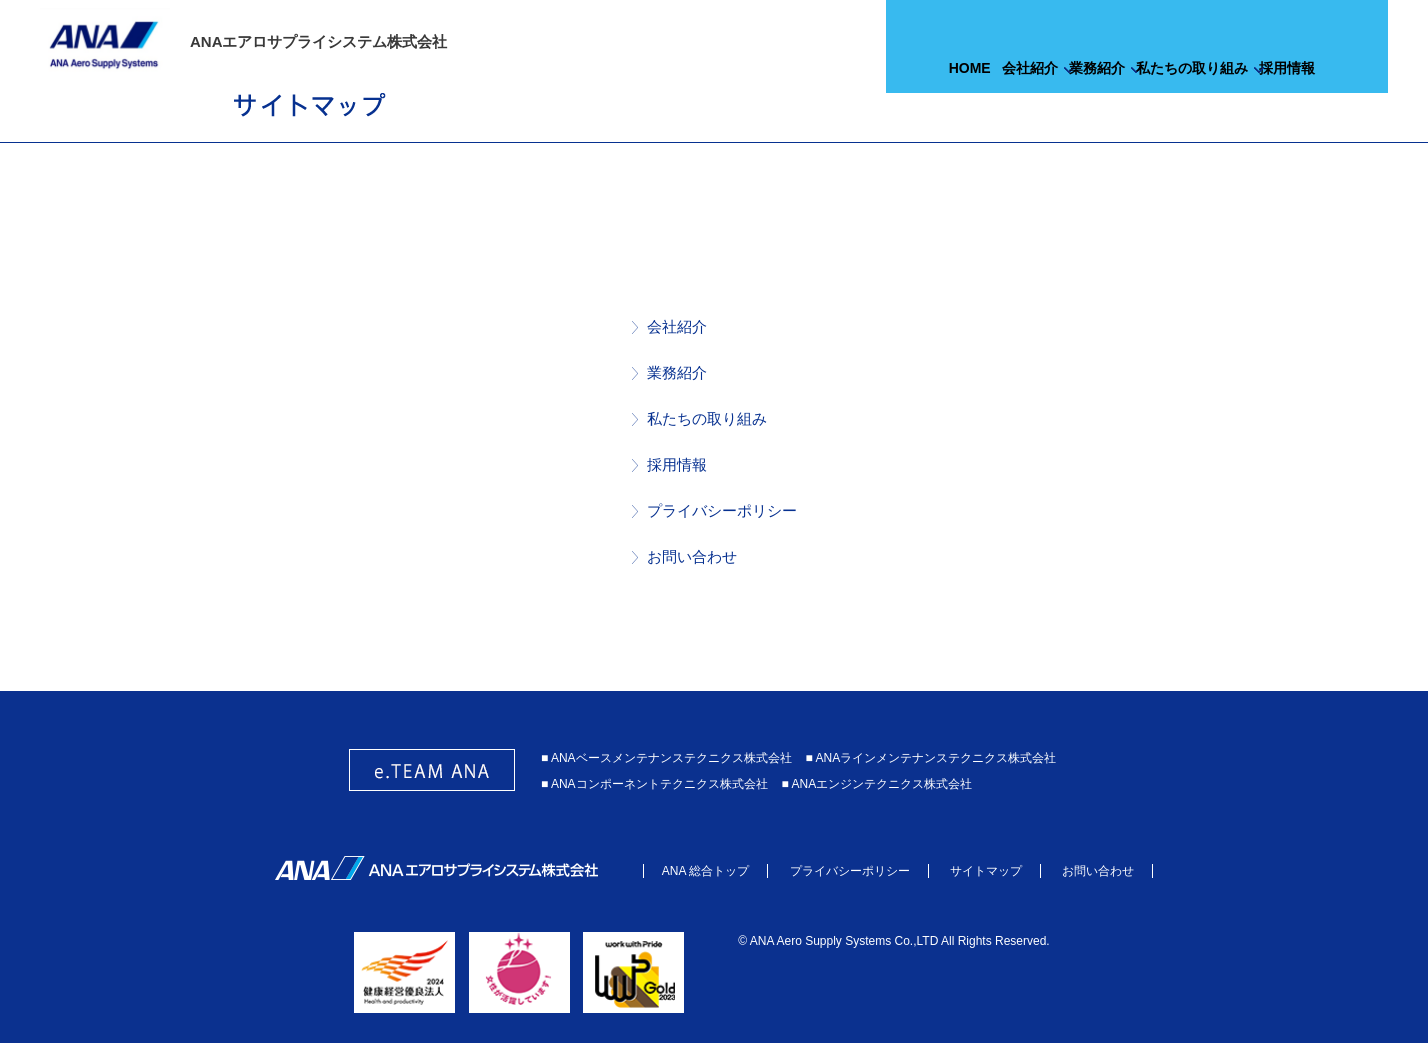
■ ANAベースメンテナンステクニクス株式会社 (666, 758)
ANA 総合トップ (705, 871)
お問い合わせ (692, 556)
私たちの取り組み (707, 418)
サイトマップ (986, 871)
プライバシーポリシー (722, 510)
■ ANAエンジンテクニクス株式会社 (877, 784)
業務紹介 (677, 372)
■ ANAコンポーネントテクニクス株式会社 (654, 784)
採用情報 (677, 464)
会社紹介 (677, 326)
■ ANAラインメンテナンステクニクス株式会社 (931, 758)
